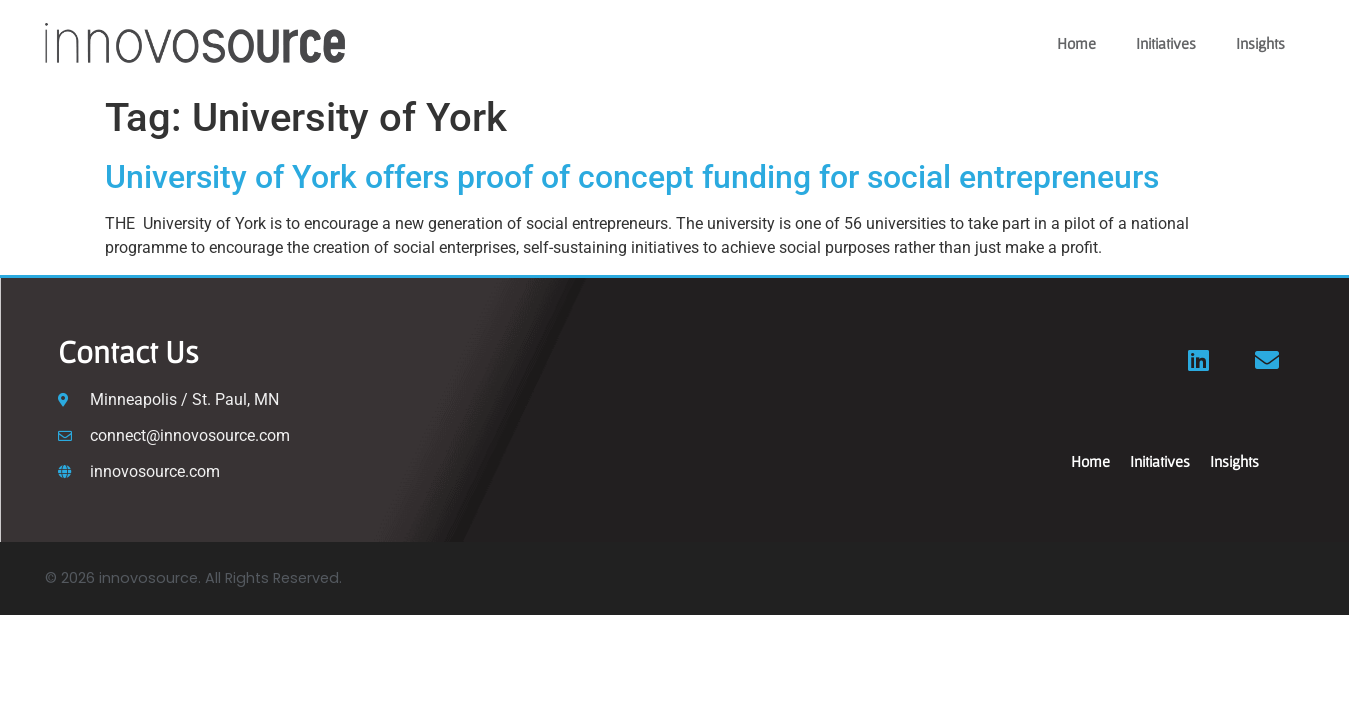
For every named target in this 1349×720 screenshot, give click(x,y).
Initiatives (1166, 43)
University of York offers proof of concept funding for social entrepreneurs (632, 177)
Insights (1260, 43)
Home (1076, 43)
